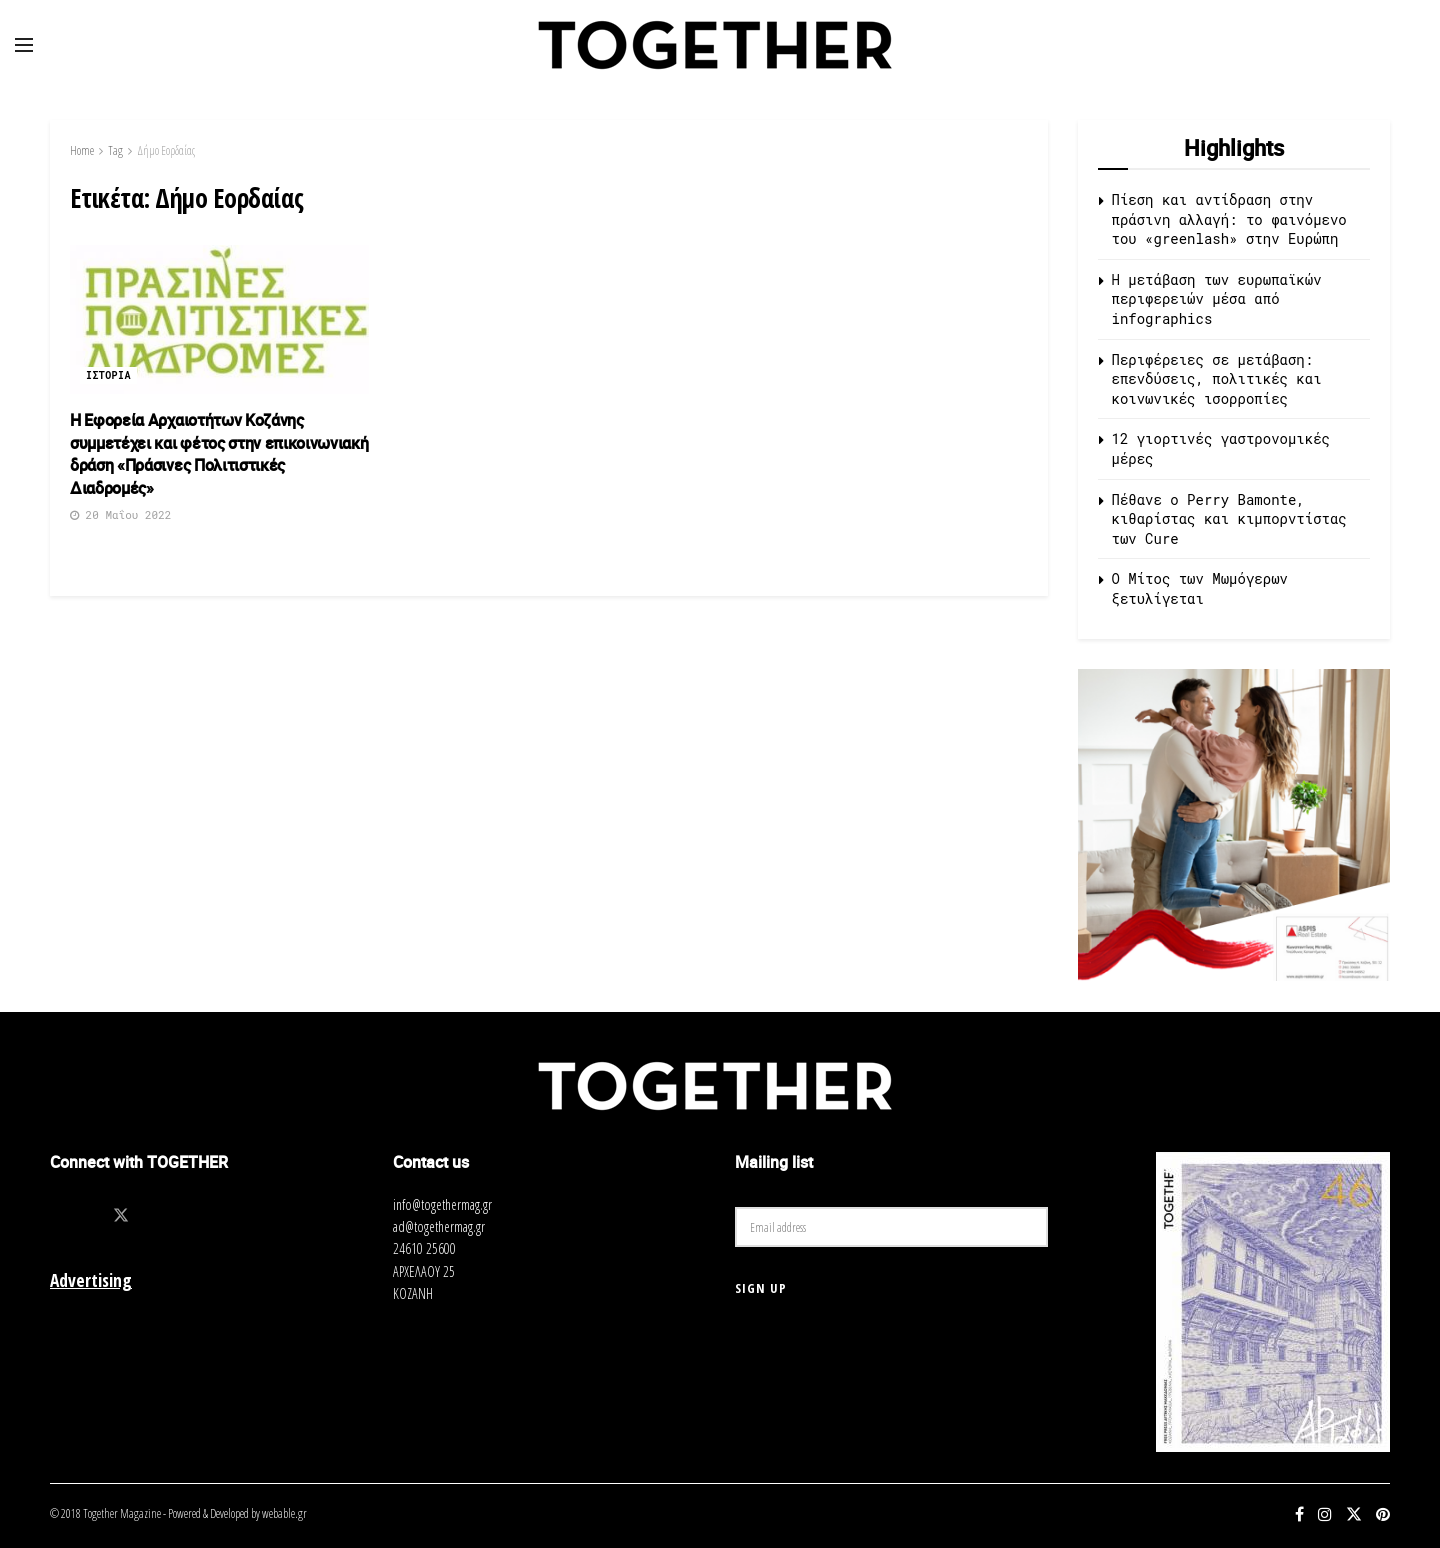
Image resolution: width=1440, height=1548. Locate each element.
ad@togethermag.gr (439, 1226)
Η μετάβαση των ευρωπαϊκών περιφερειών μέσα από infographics (1217, 299)
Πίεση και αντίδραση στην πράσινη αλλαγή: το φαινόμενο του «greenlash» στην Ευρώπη (1229, 219)
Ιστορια (108, 375)
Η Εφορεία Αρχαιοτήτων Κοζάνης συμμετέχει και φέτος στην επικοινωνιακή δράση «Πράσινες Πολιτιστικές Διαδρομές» (219, 453)
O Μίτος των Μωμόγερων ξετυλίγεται (1200, 588)
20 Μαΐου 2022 (120, 514)
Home (82, 150)
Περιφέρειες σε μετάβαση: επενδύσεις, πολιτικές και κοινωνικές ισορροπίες (1217, 379)
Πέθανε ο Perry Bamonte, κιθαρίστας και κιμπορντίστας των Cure (1229, 519)
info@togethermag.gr (442, 1204)
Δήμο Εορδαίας (166, 150)
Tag (115, 150)
